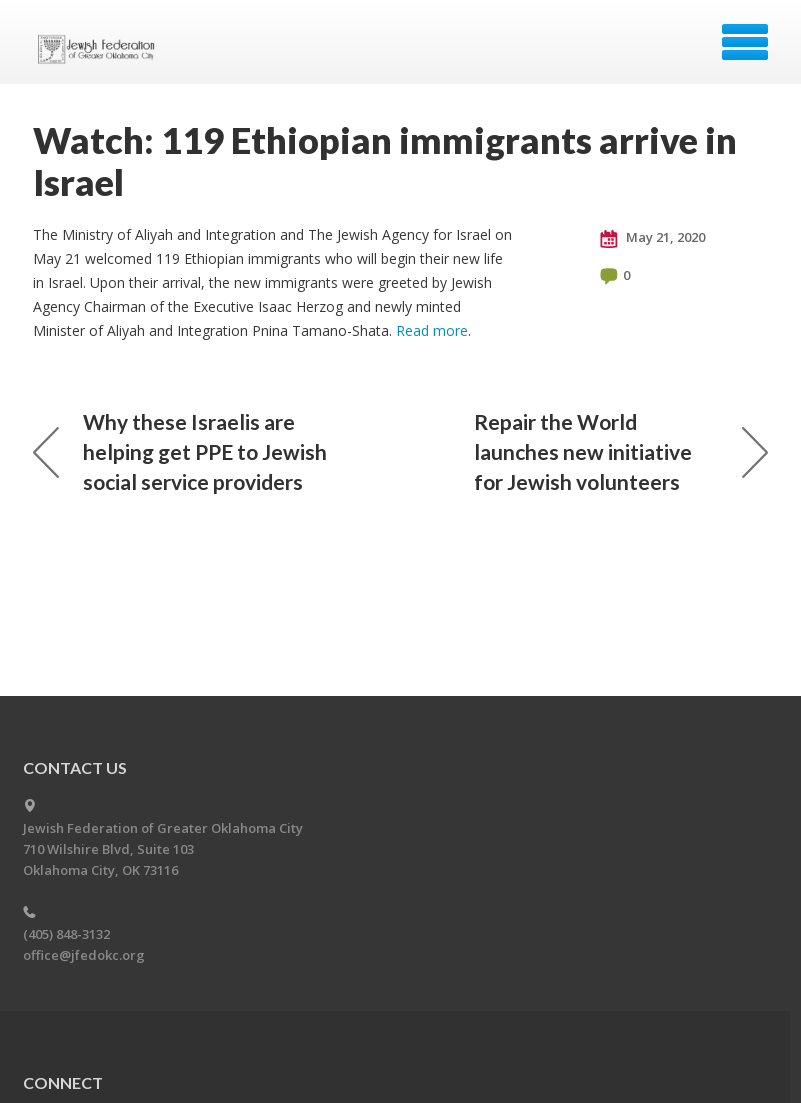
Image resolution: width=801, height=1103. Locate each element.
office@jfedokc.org (84, 955)
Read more (432, 330)
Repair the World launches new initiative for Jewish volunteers (621, 451)
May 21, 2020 (652, 238)
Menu (745, 42)
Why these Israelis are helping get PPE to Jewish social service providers (180, 451)
